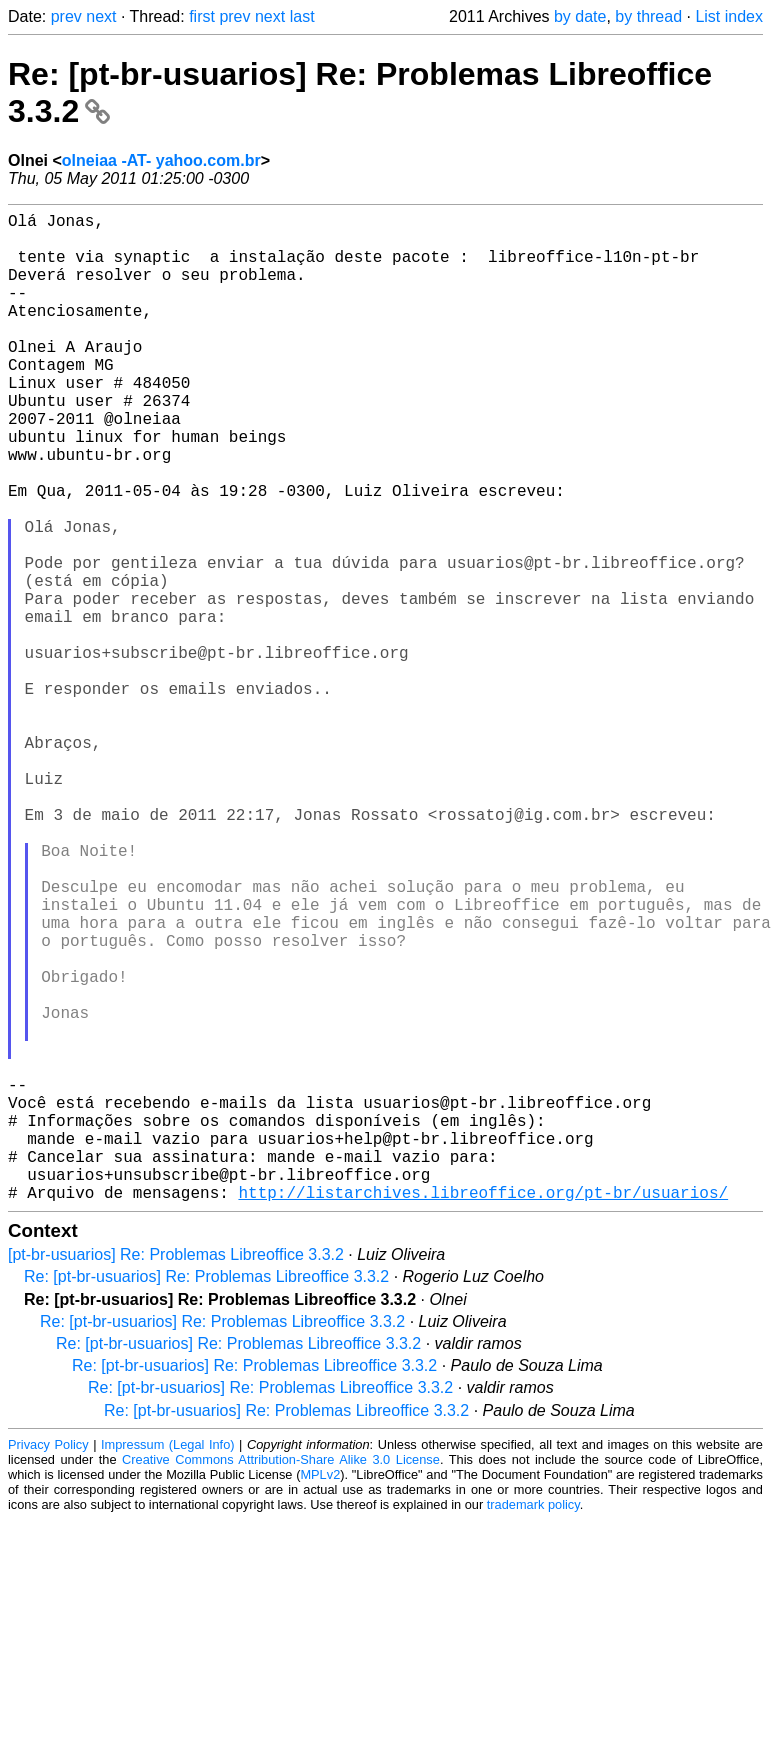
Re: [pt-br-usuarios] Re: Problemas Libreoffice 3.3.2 (206, 1496)
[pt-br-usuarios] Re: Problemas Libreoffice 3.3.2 (176, 1474)
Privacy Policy (48, 1664)
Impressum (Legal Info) (168, 1664)
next (101, 16)
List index (729, 16)
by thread (648, 16)
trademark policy (533, 1724)
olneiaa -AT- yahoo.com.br (161, 160)
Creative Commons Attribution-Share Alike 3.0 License (281, 1679)
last (302, 16)
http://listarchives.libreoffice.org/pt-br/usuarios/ (483, 1412)
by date (580, 16)
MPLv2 (320, 1694)
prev (66, 16)
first (202, 16)
